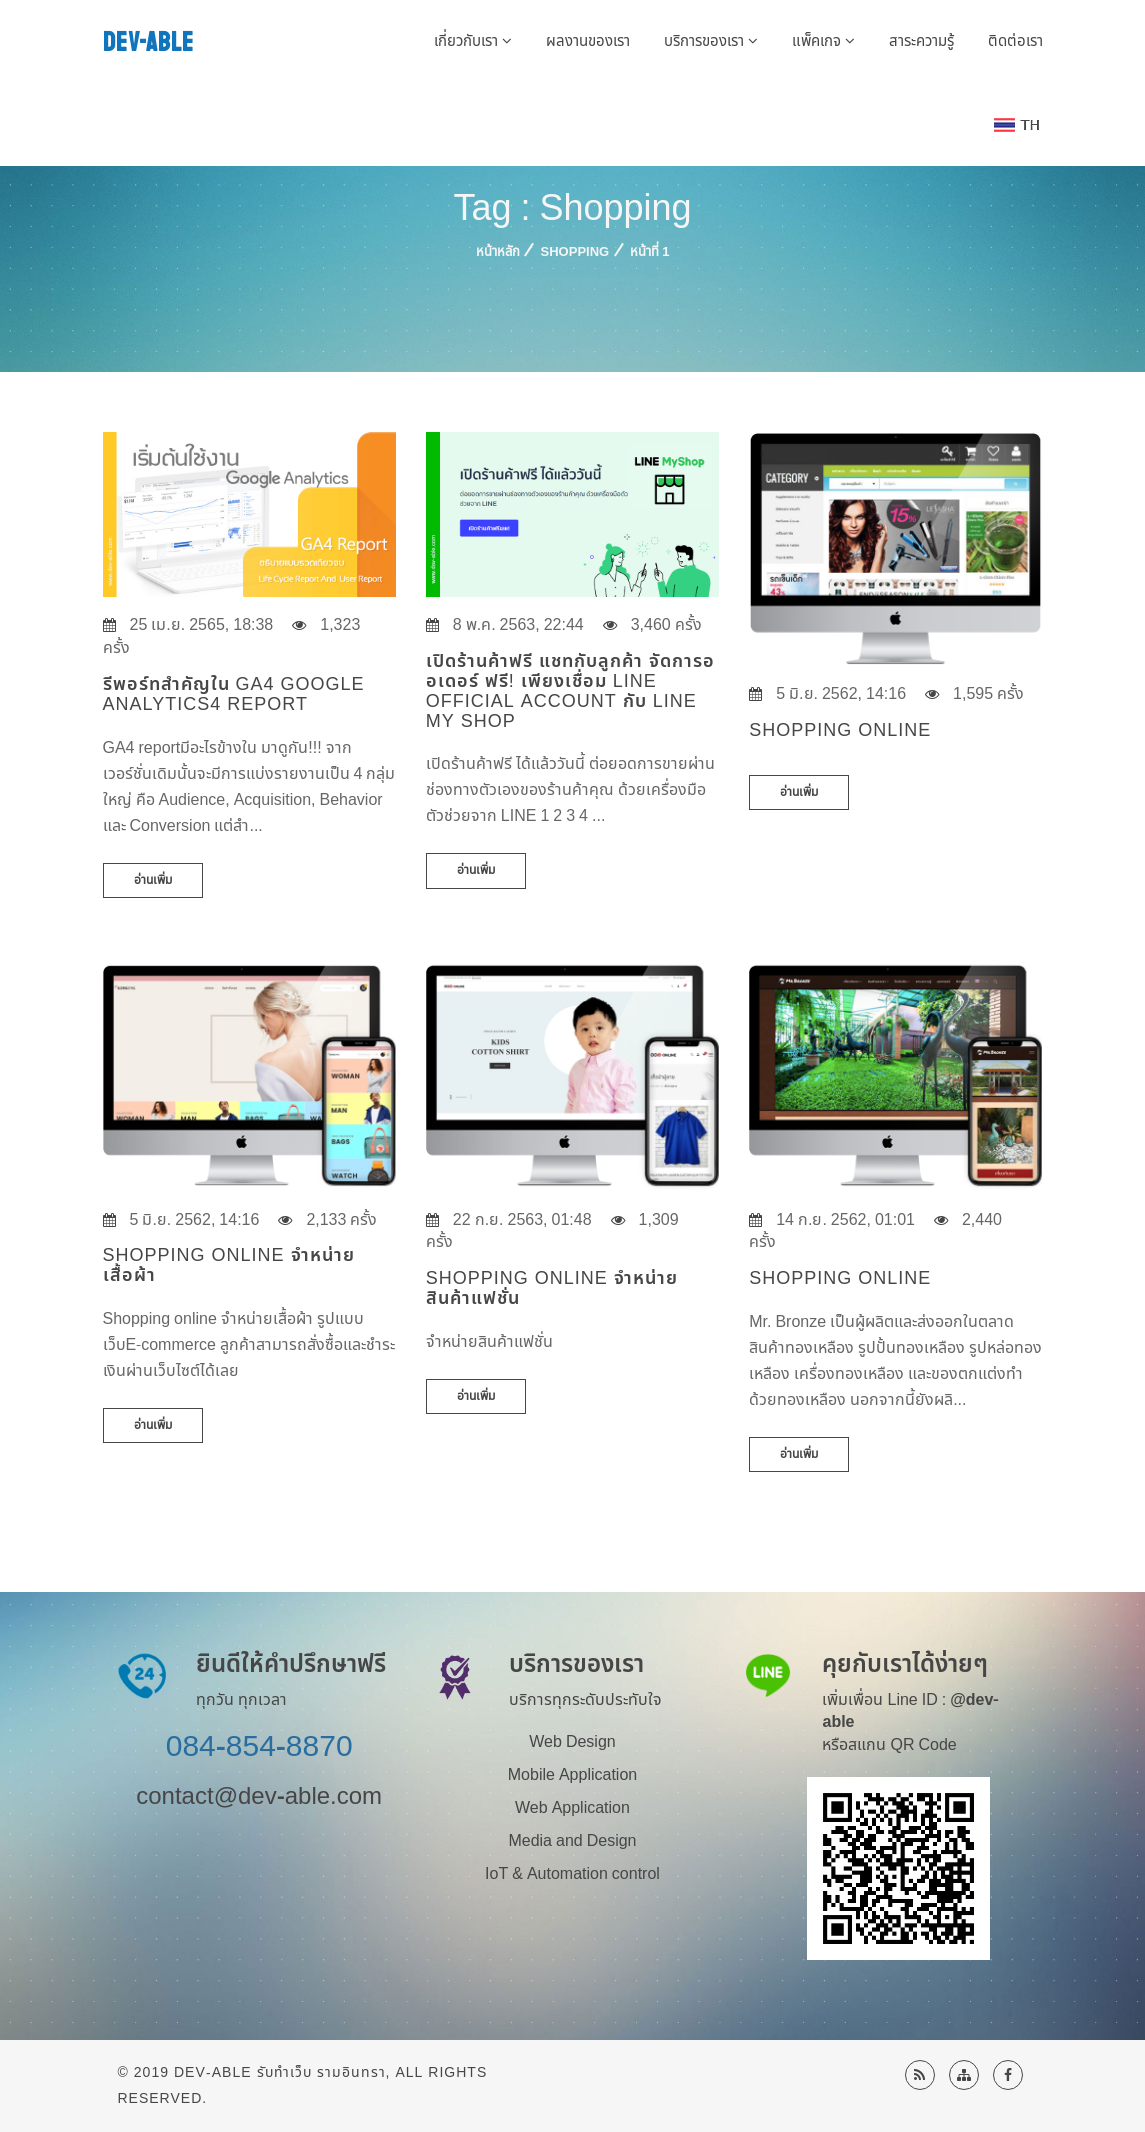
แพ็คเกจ (823, 41)
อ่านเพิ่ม (153, 880)
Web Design (572, 1742)
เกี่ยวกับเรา (473, 41)
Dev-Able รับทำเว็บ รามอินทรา (280, 2072)
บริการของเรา (711, 41)
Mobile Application (572, 1775)
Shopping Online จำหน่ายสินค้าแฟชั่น (552, 1288)
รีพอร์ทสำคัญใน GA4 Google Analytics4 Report (234, 694)
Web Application (572, 1808)
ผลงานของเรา (588, 41)
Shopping (575, 252)
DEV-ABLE (148, 42)
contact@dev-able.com (259, 1797)
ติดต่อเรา (1015, 41)
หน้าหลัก (498, 252)
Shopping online (840, 730)
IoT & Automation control (572, 1874)
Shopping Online (840, 1278)
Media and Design (572, 1841)
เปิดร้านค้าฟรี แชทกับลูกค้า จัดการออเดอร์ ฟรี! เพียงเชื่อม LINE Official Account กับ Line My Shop (570, 691)
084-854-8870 (259, 1747)
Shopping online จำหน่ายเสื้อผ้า (229, 1265)
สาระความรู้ (921, 41)
